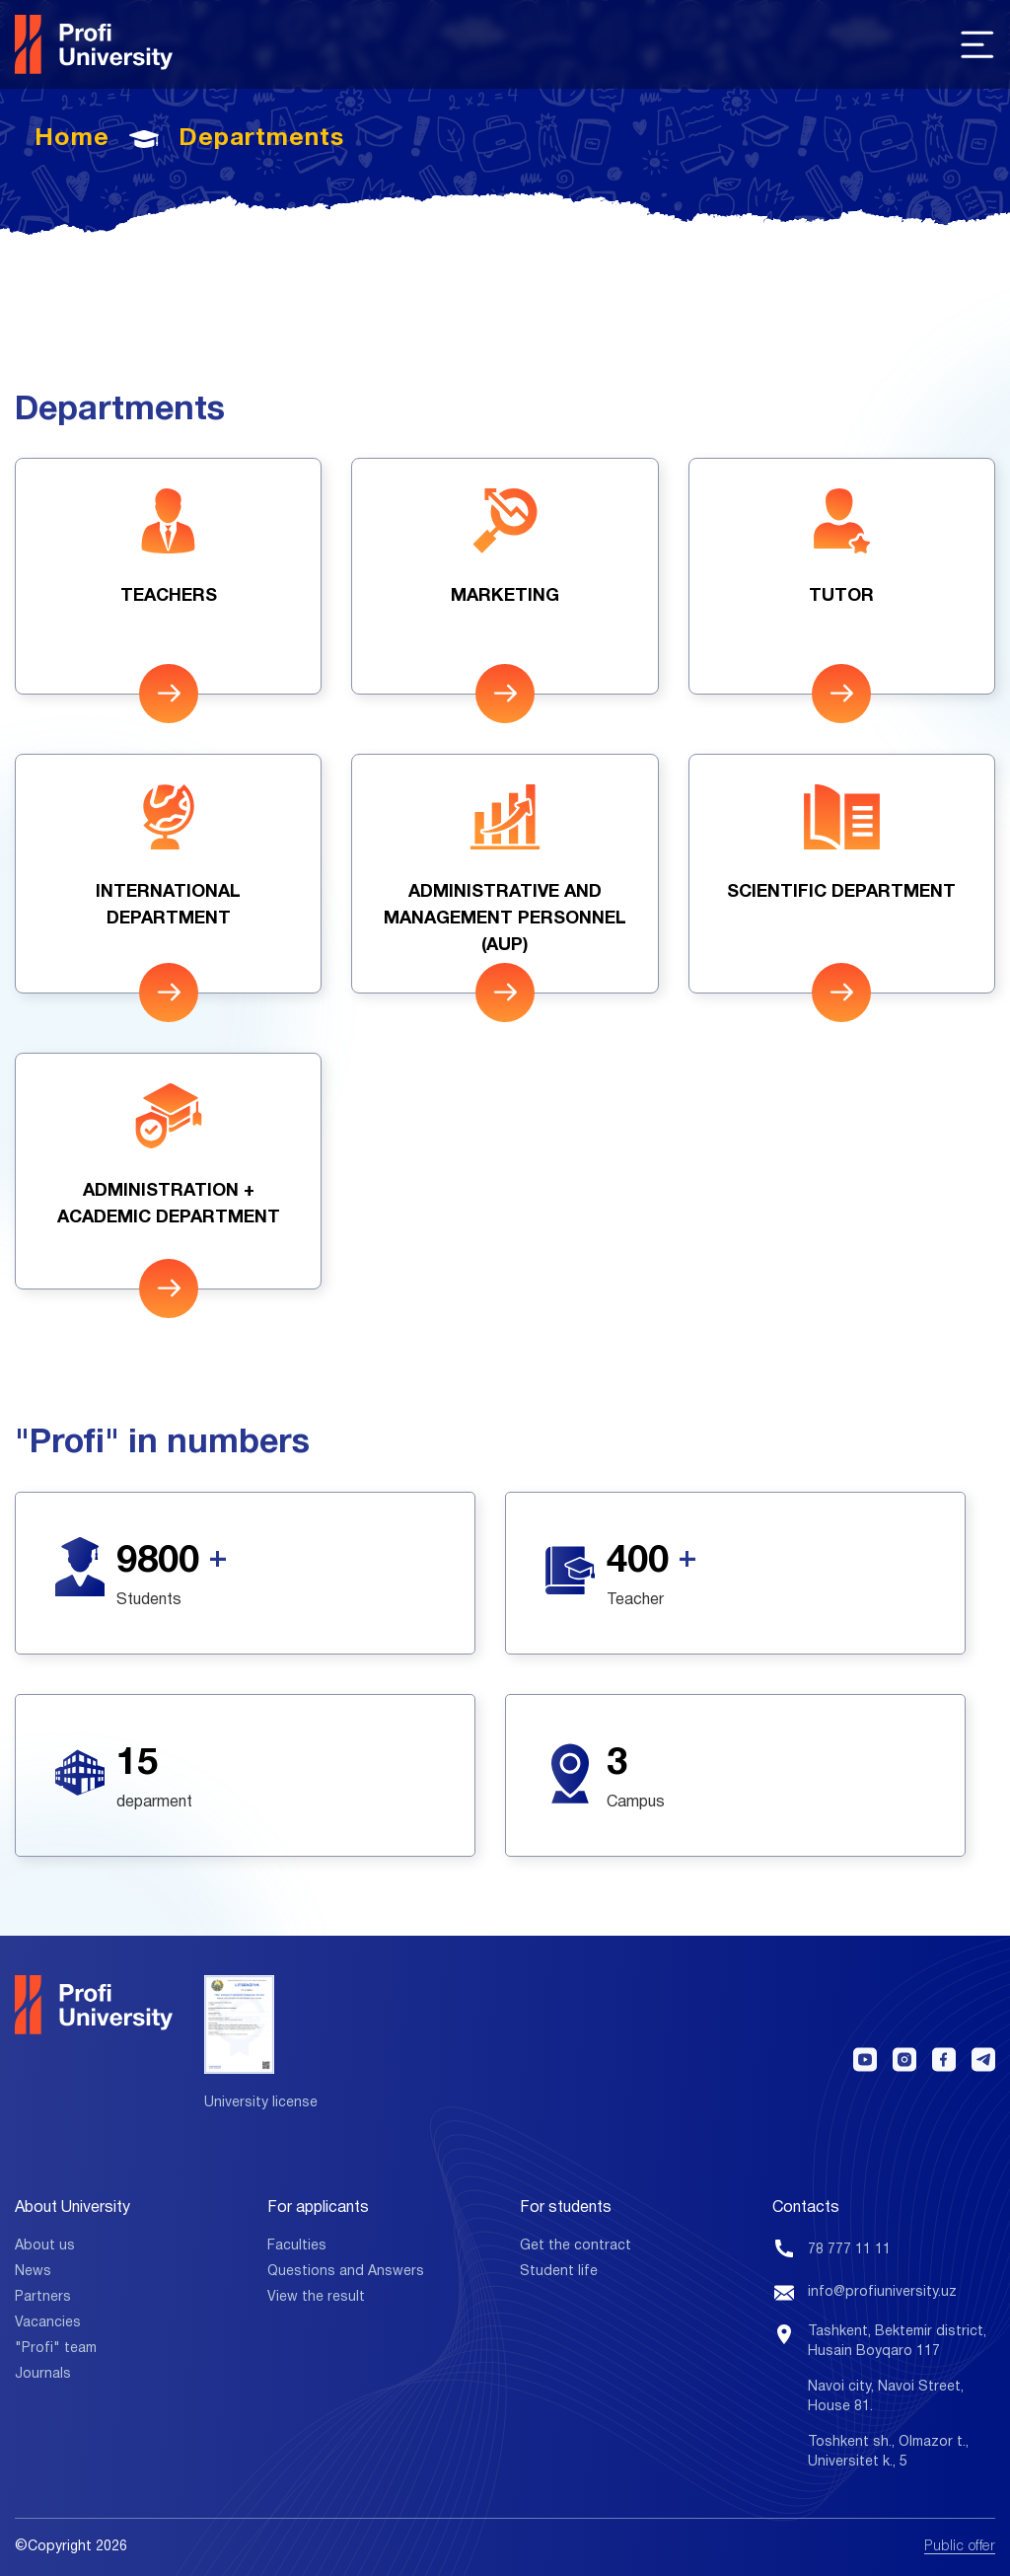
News (33, 2271)
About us (45, 2246)
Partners (43, 2297)
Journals (43, 2374)
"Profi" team (56, 2348)
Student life (559, 2271)
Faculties (296, 2246)
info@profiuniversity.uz (882, 2292)
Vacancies (48, 2323)
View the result (316, 2297)
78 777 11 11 (849, 2250)
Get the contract (575, 2246)
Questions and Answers (345, 2271)
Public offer (959, 2546)
